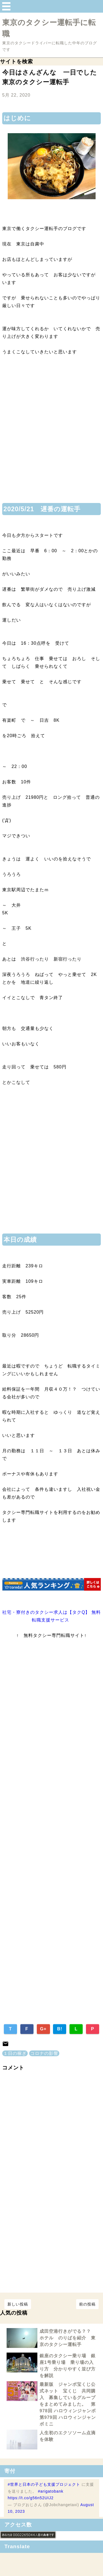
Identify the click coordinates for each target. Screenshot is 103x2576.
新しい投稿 (17, 2304)
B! (59, 2029)
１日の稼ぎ (15, 2053)
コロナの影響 (44, 2053)
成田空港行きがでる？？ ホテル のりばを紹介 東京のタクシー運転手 (68, 2338)
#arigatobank (50, 2491)
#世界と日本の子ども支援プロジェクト (44, 2484)
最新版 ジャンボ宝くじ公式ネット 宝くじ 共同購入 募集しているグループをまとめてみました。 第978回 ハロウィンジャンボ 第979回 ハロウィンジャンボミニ (68, 2404)
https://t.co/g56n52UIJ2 (31, 2498)
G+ (43, 2029)
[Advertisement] (51, 432)
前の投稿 (87, 2304)
